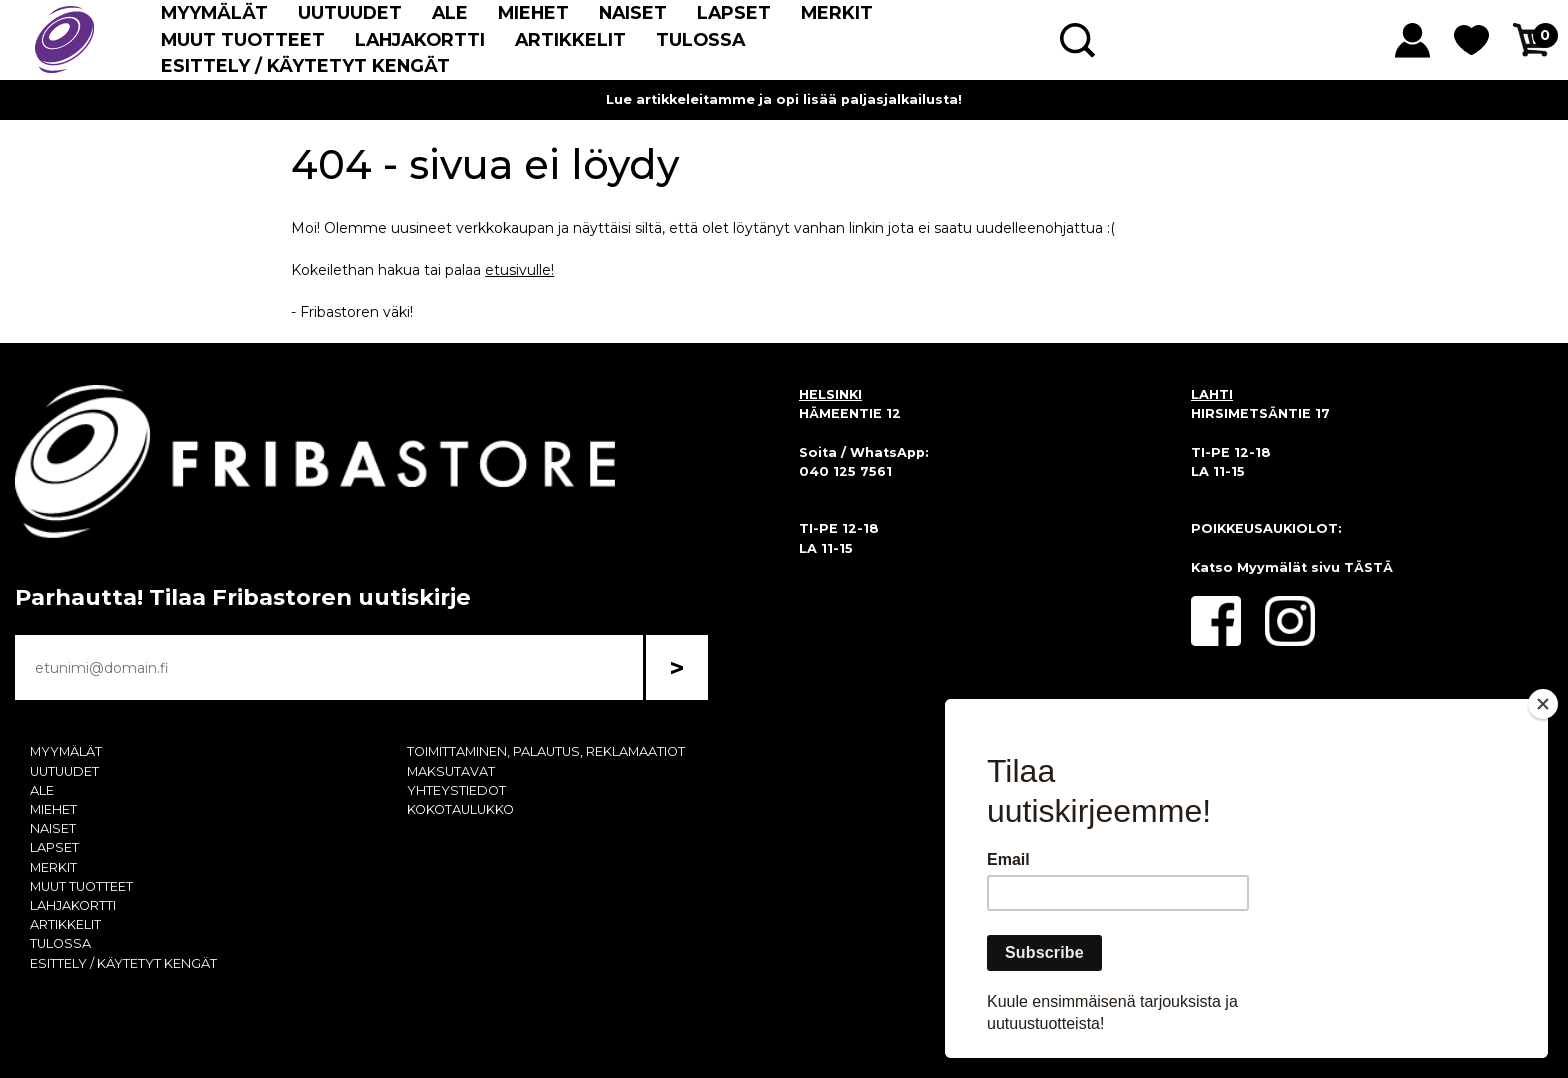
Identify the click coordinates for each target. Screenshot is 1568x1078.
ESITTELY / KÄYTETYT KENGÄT (305, 65)
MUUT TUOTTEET (243, 39)
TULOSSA (700, 39)
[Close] (1543, 704)
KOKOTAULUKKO (460, 809)
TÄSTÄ (1368, 567)
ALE (450, 12)
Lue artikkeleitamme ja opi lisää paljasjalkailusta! (784, 99)
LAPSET (734, 12)
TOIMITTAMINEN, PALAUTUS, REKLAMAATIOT (546, 751)
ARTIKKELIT (570, 39)
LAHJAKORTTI (420, 39)
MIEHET (533, 12)
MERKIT (837, 12)
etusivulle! (519, 270)
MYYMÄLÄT (214, 12)
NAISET (633, 12)
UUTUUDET (350, 12)
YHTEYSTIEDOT (456, 790)
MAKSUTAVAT (451, 771)
